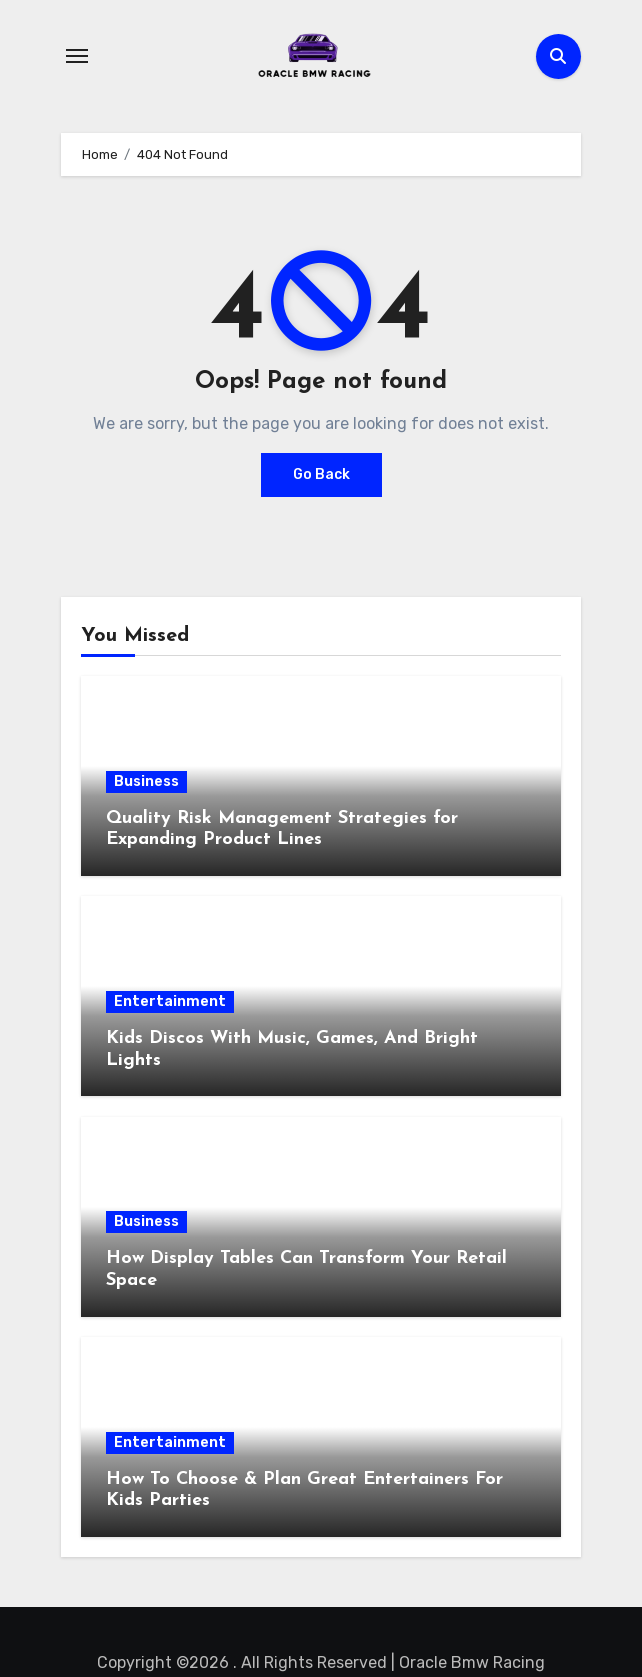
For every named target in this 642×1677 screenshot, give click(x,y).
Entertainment (170, 1001)
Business (146, 781)
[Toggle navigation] (77, 56)
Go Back (321, 474)
